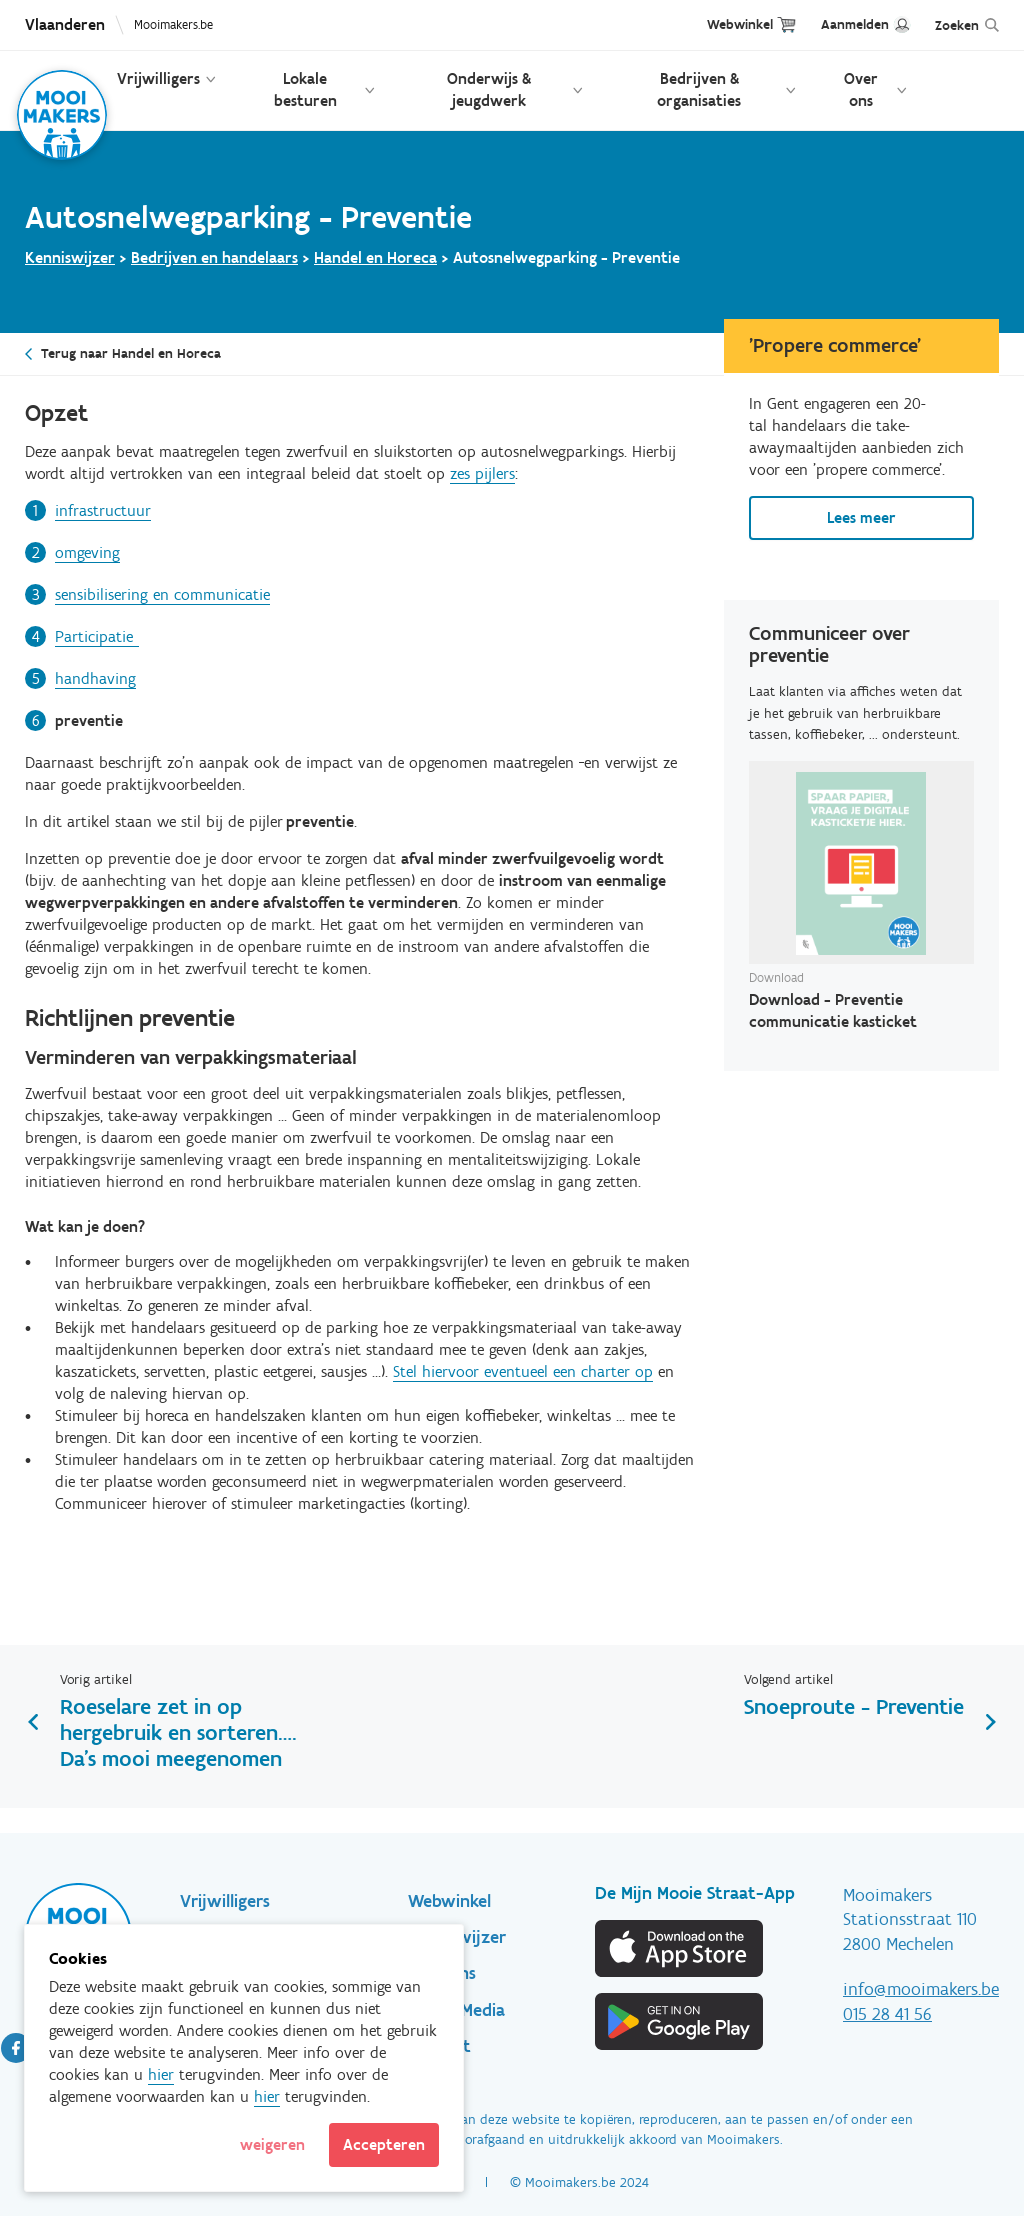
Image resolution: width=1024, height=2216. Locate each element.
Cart (786, 24)
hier (161, 2074)
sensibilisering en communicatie (162, 594)
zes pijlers (482, 473)
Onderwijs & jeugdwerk (489, 89)
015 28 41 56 (887, 2014)
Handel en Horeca (375, 257)
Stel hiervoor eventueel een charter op (523, 1371)
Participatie (97, 636)
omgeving (87, 552)
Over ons (861, 89)
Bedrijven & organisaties (699, 89)
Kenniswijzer (70, 257)
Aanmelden (855, 24)
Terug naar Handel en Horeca (131, 353)
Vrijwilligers (158, 78)
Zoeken (957, 25)
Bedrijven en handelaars (214, 257)
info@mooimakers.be (921, 1989)
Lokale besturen (305, 89)
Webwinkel (740, 24)
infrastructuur (103, 510)
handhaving (95, 678)
